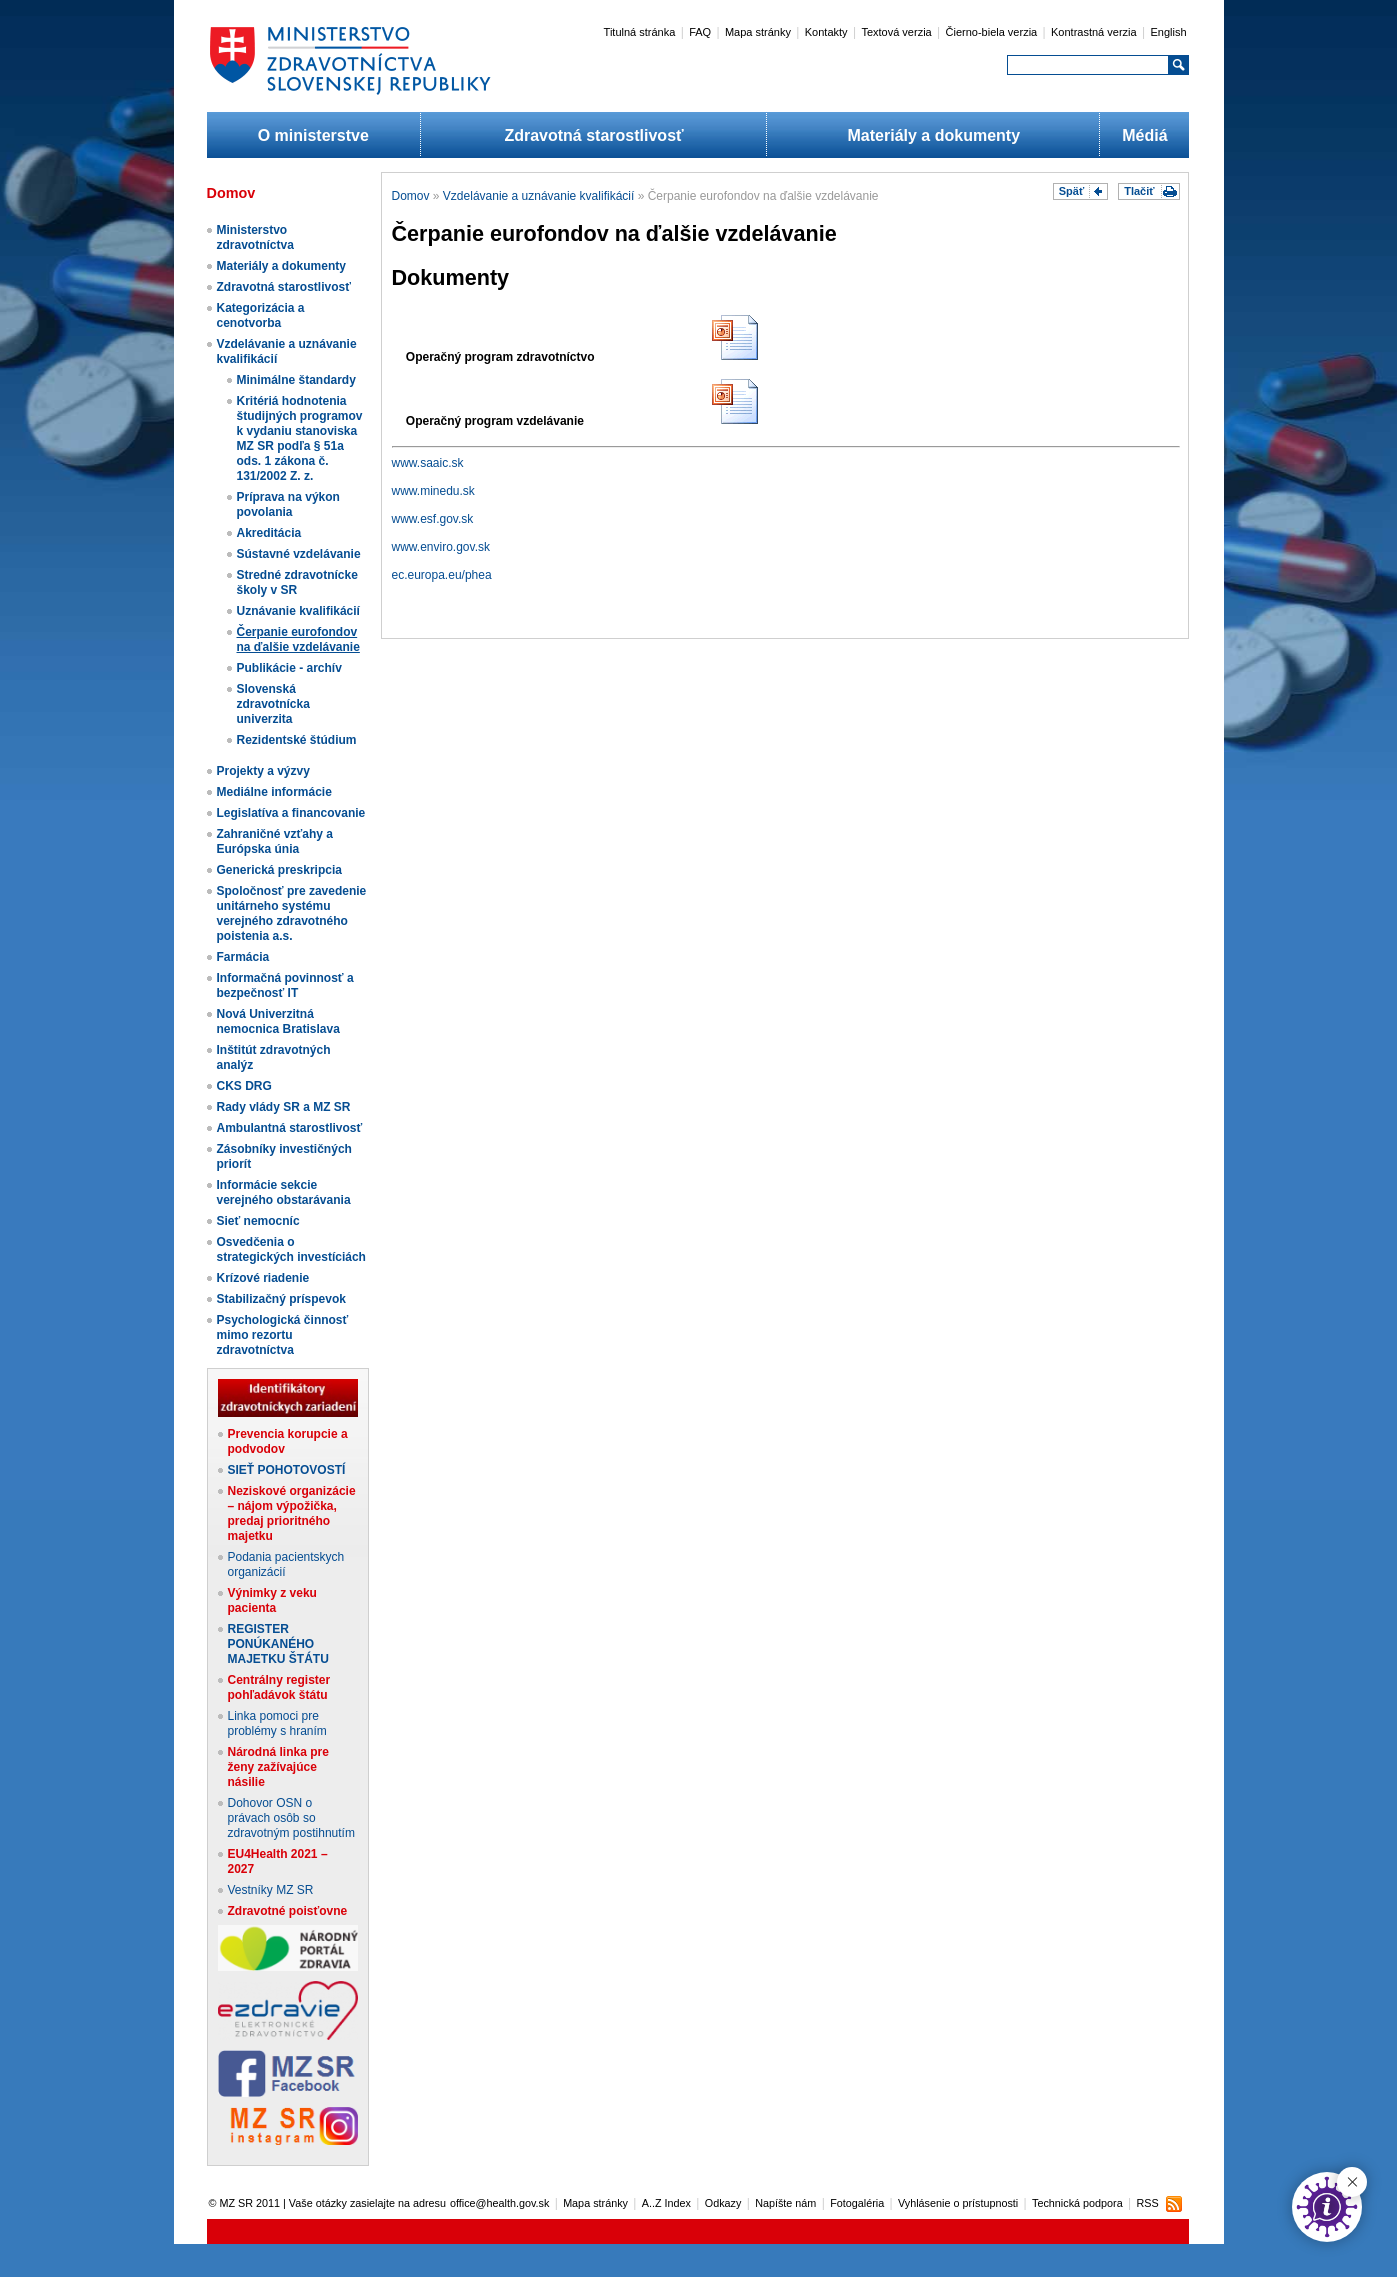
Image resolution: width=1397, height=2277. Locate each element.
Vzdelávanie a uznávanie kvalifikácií (538, 196)
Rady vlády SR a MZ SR (284, 1107)
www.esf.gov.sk (433, 519)
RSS (1147, 2203)
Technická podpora (1077, 2203)
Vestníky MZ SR (271, 1890)
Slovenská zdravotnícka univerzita (273, 704)
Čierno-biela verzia (992, 32)
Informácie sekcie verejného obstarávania (284, 1192)
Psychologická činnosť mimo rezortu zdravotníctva (283, 1335)
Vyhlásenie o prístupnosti (958, 2203)
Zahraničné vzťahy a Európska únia (275, 841)
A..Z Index (666, 2203)
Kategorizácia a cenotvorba (261, 315)
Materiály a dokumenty (934, 135)
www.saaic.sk (428, 463)
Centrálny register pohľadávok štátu (279, 1687)
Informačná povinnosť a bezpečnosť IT (285, 985)
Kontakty (826, 32)
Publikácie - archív (289, 668)
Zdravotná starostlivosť (593, 135)
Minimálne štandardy (296, 380)
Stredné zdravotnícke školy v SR (297, 582)
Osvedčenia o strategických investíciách (291, 1249)
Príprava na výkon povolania (288, 504)
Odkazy (723, 2203)
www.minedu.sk (433, 491)
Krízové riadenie (263, 1278)
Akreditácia (269, 533)
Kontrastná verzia (1094, 32)
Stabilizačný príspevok (281, 1299)
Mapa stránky (758, 32)
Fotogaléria (857, 2203)
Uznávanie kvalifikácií (298, 611)
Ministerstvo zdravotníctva (255, 237)
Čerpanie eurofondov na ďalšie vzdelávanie (298, 639)
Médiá (1144, 135)
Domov (411, 196)
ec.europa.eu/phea (442, 575)
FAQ (700, 32)
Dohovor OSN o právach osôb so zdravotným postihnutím (291, 1818)
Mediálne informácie (274, 792)
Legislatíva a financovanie (291, 813)
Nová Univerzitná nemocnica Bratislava (278, 1021)
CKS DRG (244, 1086)
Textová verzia (896, 32)
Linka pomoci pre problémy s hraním (277, 1723)
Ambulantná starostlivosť (290, 1128)
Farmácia (243, 957)
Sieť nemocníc (258, 1221)
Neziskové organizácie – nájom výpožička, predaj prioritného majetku (292, 1513)
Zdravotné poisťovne (288, 1911)
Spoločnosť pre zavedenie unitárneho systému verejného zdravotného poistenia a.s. (292, 913)
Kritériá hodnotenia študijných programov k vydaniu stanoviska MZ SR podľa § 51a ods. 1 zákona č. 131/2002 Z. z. (300, 438)
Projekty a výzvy (263, 771)
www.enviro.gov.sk (441, 547)
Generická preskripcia (279, 870)
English (1168, 32)
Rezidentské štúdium (297, 740)
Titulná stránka (640, 32)
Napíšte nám (785, 2203)
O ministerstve (313, 135)
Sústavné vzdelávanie (299, 554)
